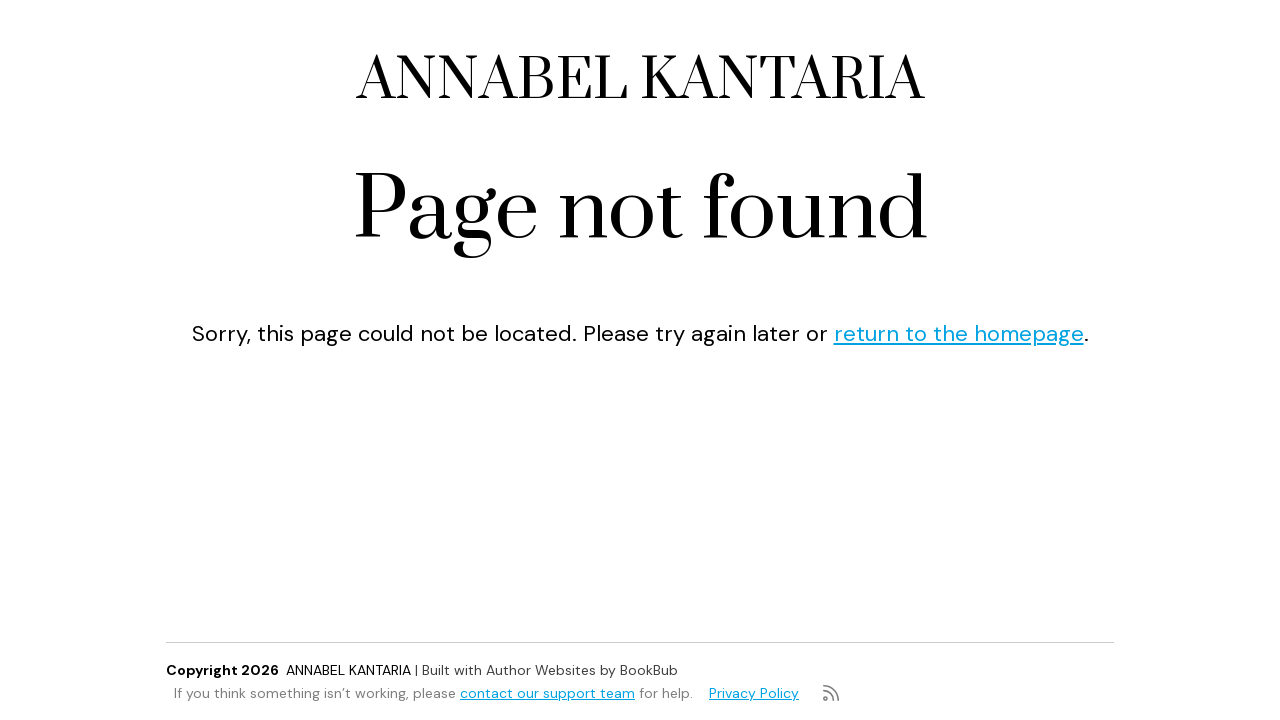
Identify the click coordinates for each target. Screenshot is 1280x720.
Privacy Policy (754, 693)
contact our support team (547, 693)
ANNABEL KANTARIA (640, 81)
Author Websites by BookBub (582, 670)
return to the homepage (959, 333)
